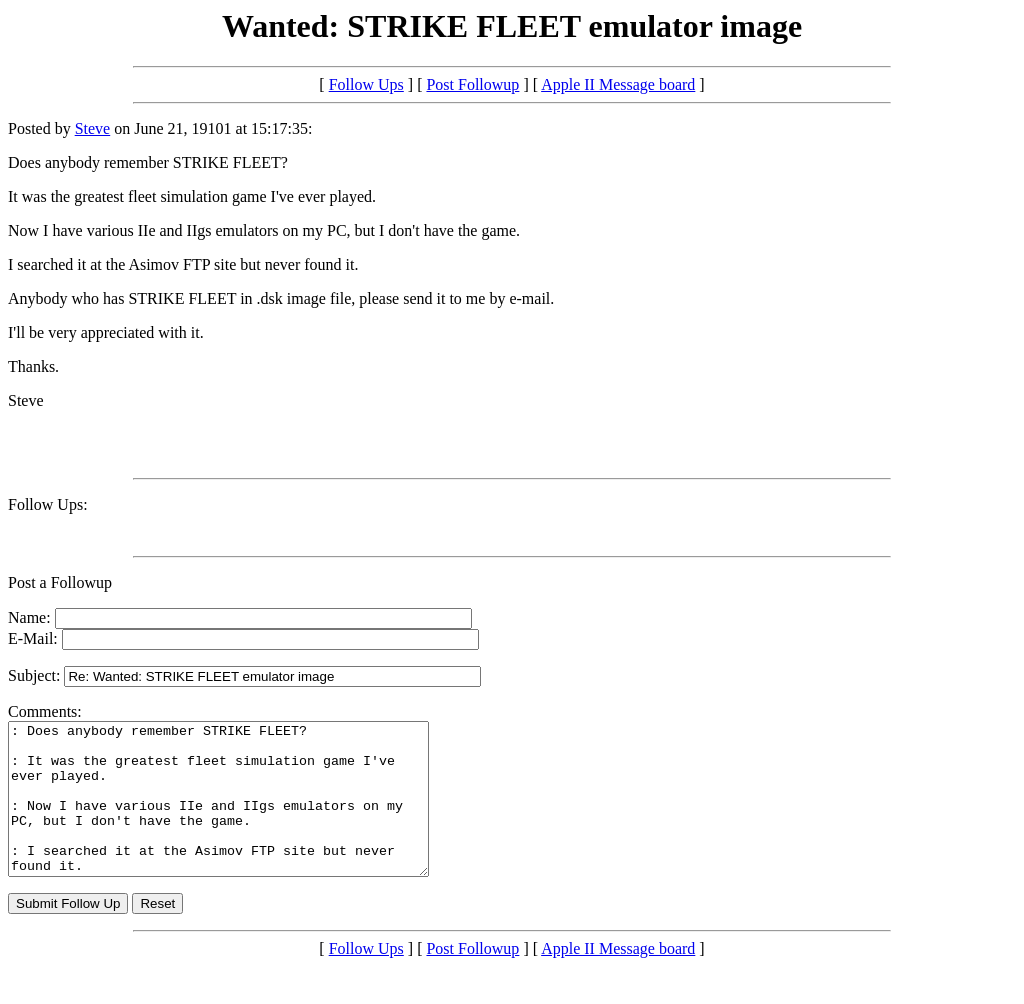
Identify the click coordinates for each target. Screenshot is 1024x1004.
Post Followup (472, 84)
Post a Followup (60, 582)
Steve (93, 128)
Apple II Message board (618, 84)
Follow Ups (366, 84)
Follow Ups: (48, 504)
